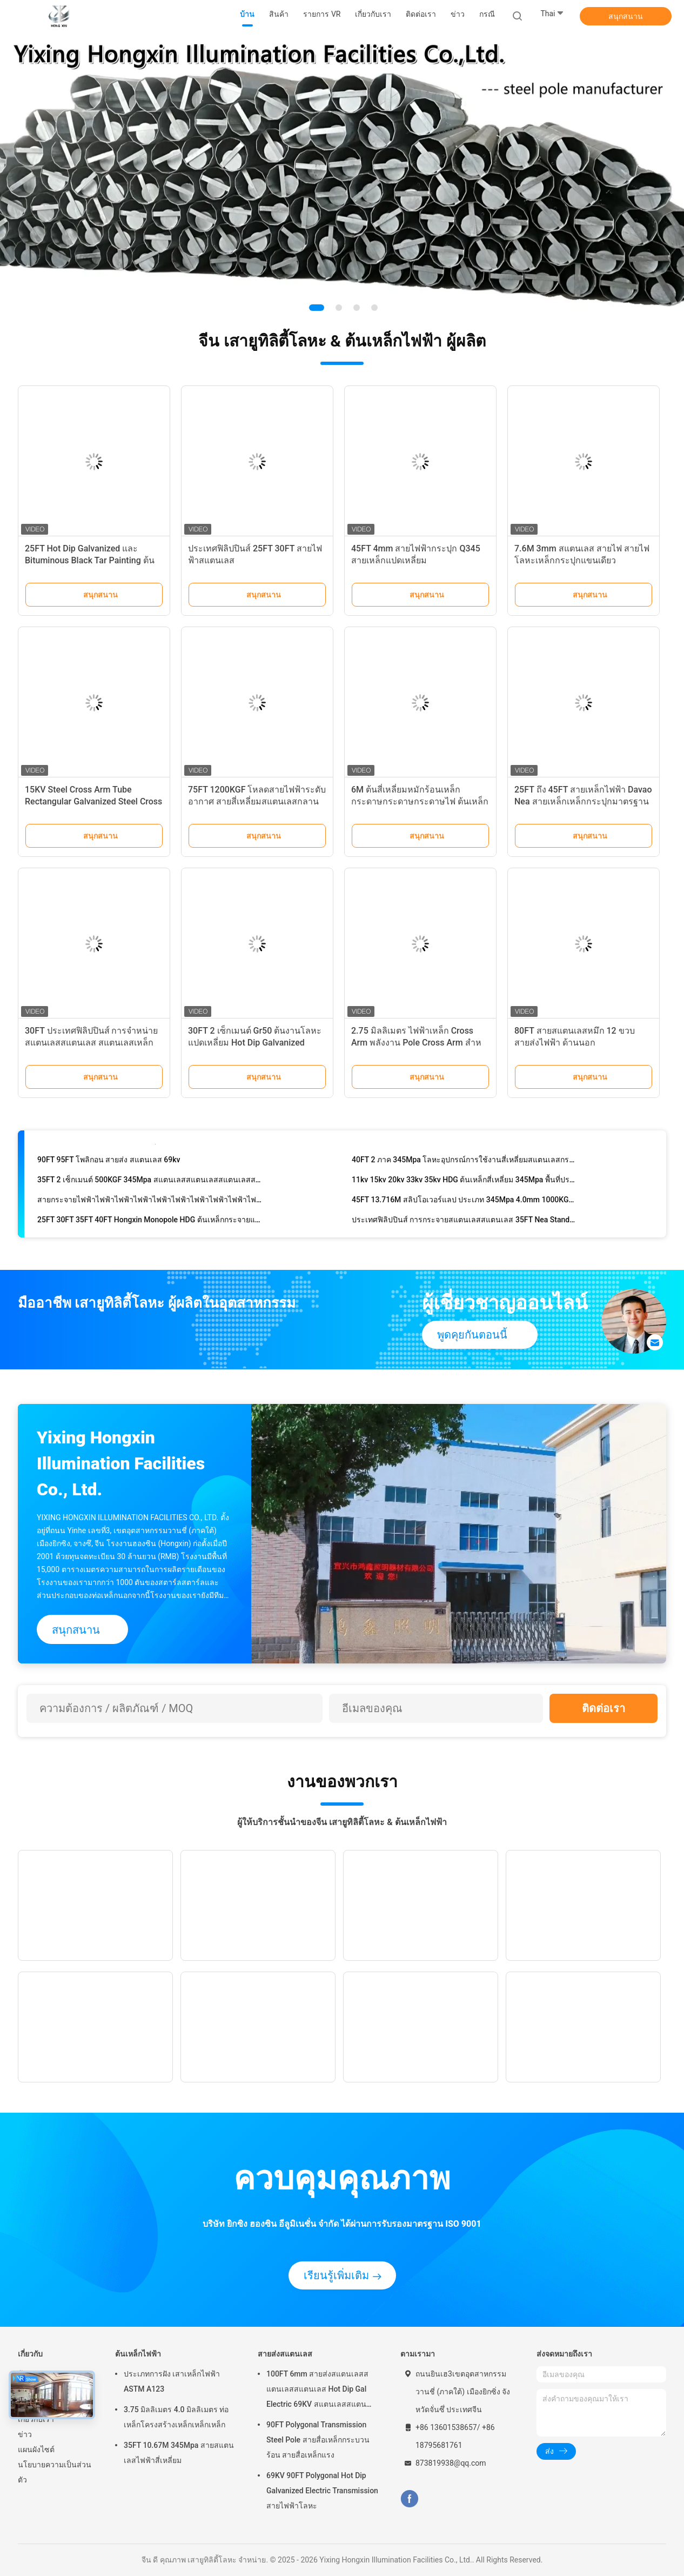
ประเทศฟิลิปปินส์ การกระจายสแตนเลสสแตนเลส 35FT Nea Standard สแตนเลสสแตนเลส (464, 1221)
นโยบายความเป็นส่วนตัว (54, 2472)
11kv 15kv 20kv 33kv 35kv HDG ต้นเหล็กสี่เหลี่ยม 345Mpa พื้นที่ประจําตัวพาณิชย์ (464, 1181)
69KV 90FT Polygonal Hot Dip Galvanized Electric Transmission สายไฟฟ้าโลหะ (322, 2490)
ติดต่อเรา (603, 1708)
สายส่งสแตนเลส (285, 2353)
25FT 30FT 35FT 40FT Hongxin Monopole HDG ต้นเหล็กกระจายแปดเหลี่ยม (150, 1221)
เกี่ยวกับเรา (36, 2419)
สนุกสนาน (625, 16)
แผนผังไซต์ (36, 2449)
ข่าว (25, 2434)
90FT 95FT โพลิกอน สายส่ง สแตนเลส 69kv (108, 1161)
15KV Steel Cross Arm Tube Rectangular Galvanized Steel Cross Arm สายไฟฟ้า (93, 801)
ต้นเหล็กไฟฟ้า (138, 2353)
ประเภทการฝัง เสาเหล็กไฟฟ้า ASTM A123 (172, 2381)
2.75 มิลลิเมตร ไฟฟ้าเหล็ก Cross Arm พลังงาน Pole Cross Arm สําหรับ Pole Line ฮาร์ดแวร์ (416, 1043)
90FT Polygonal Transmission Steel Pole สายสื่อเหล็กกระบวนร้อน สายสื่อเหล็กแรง (318, 2439)
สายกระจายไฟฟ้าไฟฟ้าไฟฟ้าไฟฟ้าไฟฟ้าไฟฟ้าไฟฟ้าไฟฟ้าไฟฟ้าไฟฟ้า (150, 1201)
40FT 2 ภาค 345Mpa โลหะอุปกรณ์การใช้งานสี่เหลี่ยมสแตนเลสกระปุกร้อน (464, 1161)
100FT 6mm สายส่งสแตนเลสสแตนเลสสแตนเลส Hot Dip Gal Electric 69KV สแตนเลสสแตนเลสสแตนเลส (317, 2390)
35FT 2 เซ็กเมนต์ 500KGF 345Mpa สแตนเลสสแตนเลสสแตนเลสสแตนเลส (150, 1181)
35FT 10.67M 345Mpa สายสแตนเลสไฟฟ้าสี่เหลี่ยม (179, 2453)
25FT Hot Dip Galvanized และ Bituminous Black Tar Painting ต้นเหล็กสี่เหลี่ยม (90, 560)
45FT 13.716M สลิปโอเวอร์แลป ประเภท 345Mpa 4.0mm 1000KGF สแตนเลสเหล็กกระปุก (464, 1201)
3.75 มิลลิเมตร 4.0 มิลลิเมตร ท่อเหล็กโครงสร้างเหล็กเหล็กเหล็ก (176, 2417)
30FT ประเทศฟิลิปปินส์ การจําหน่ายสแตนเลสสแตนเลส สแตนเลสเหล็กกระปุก (91, 1043)
